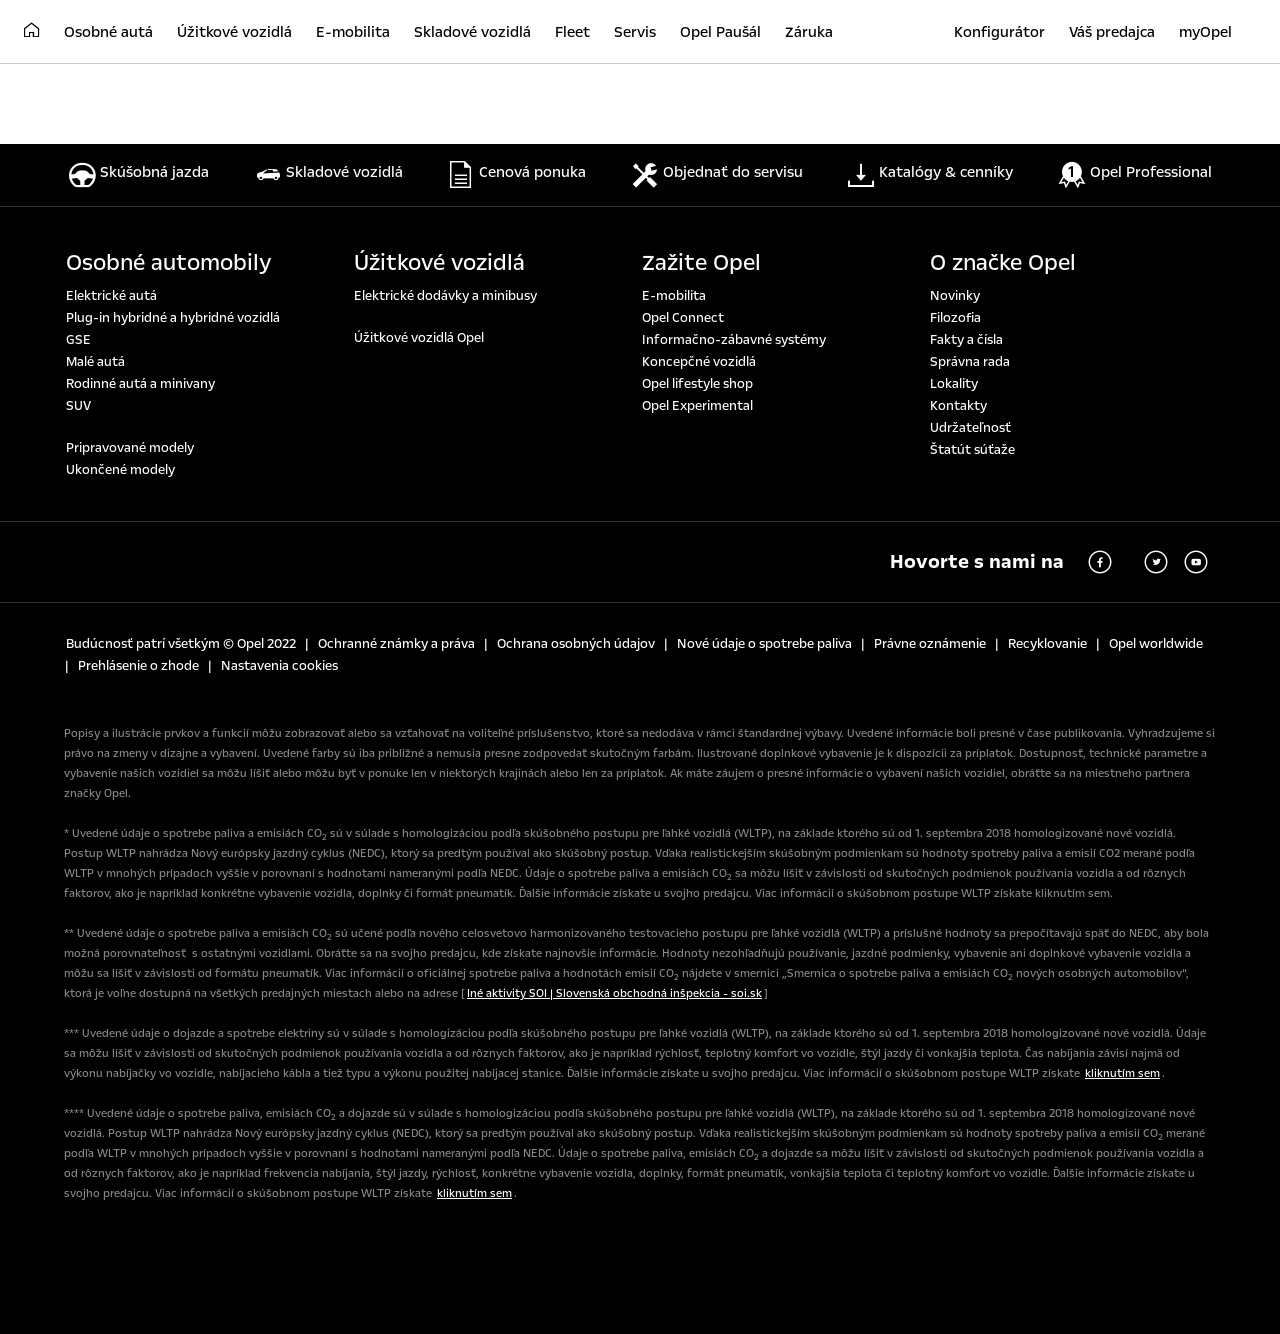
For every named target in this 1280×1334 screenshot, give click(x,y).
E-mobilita (674, 296)
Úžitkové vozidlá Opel (419, 338)
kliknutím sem (1122, 1073)
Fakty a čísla (966, 340)
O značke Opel (1003, 263)
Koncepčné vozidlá (699, 362)
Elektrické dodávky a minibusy (445, 296)
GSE (78, 340)
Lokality (954, 384)
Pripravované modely (130, 448)
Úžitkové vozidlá (439, 263)
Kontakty (958, 406)
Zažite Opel (701, 263)
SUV (78, 406)
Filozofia (955, 318)
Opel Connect (683, 318)
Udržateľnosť (970, 428)
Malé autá (95, 362)
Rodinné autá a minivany (140, 384)
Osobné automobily (169, 263)
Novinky (955, 296)
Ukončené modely (120, 470)
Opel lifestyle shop (697, 384)
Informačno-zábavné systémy (734, 340)
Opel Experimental (697, 406)
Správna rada (970, 362)
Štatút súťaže (972, 450)
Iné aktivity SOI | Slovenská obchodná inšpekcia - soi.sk (614, 993)
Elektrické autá (111, 296)
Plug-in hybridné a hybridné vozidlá (173, 318)
